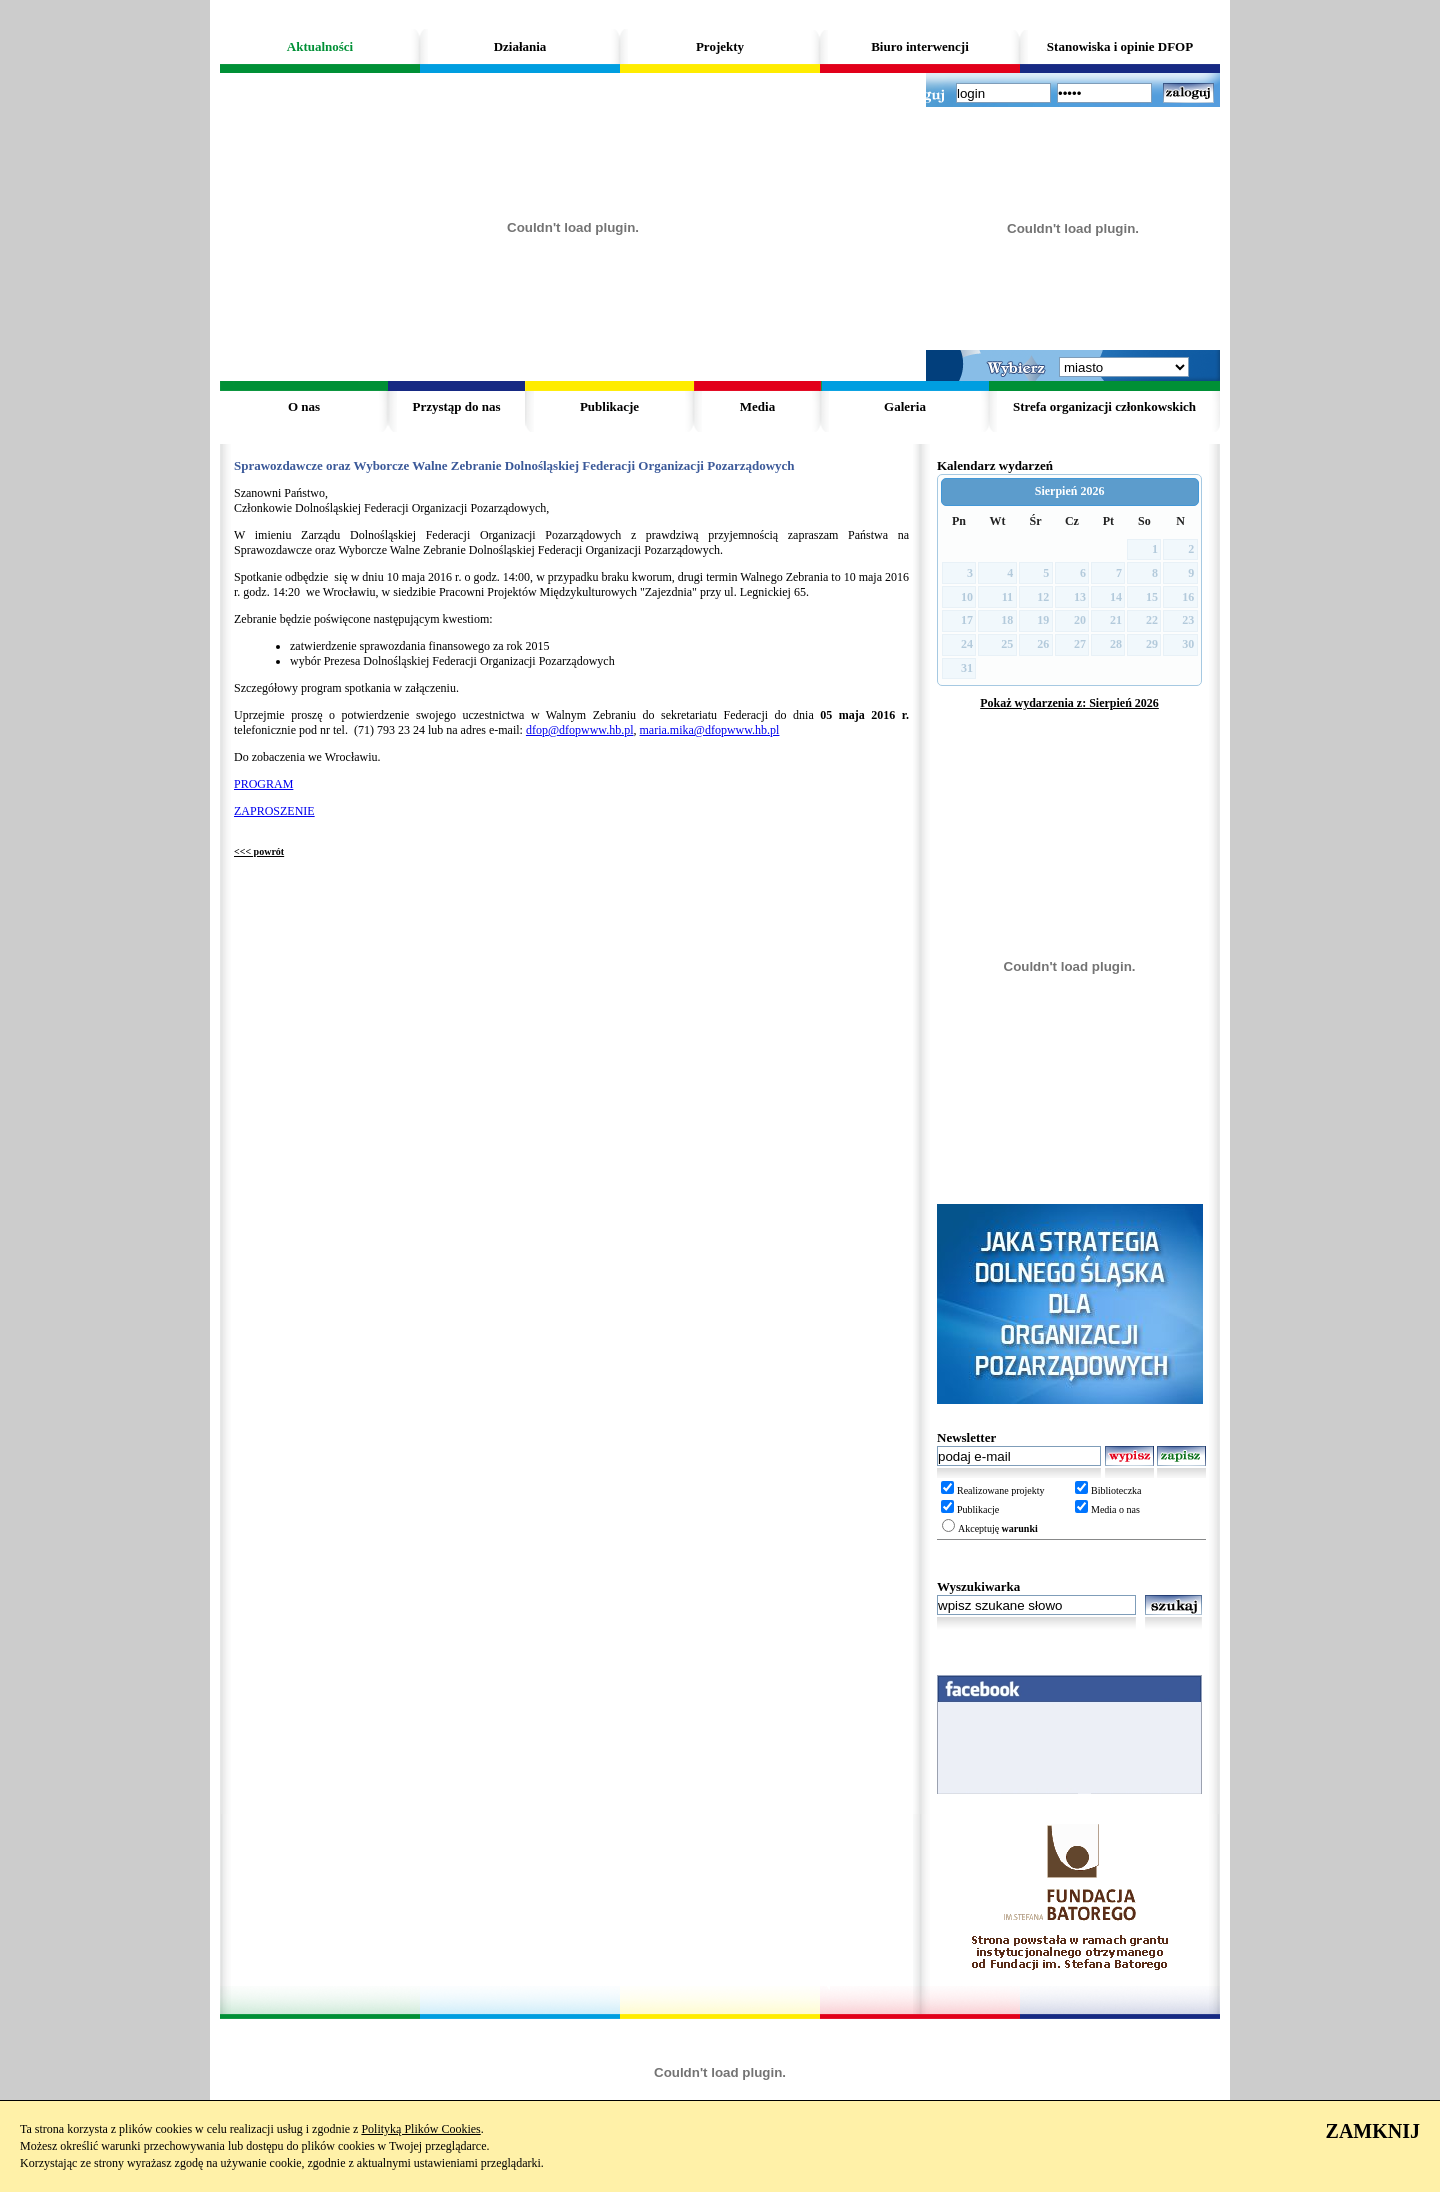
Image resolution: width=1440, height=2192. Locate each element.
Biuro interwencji (920, 46)
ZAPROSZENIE (274, 811)
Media (757, 406)
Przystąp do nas (456, 406)
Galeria (905, 406)
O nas (304, 406)
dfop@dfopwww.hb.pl (580, 730)
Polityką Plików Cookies (420, 2129)
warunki (1020, 1528)
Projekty (720, 46)
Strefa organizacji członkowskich (1104, 406)
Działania (520, 46)
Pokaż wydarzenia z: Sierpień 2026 (1069, 703)
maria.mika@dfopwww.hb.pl (710, 730)
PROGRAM (263, 784)
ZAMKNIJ (1373, 2131)
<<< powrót (259, 851)
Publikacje (609, 406)
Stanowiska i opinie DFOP (1120, 46)
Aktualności (320, 46)
